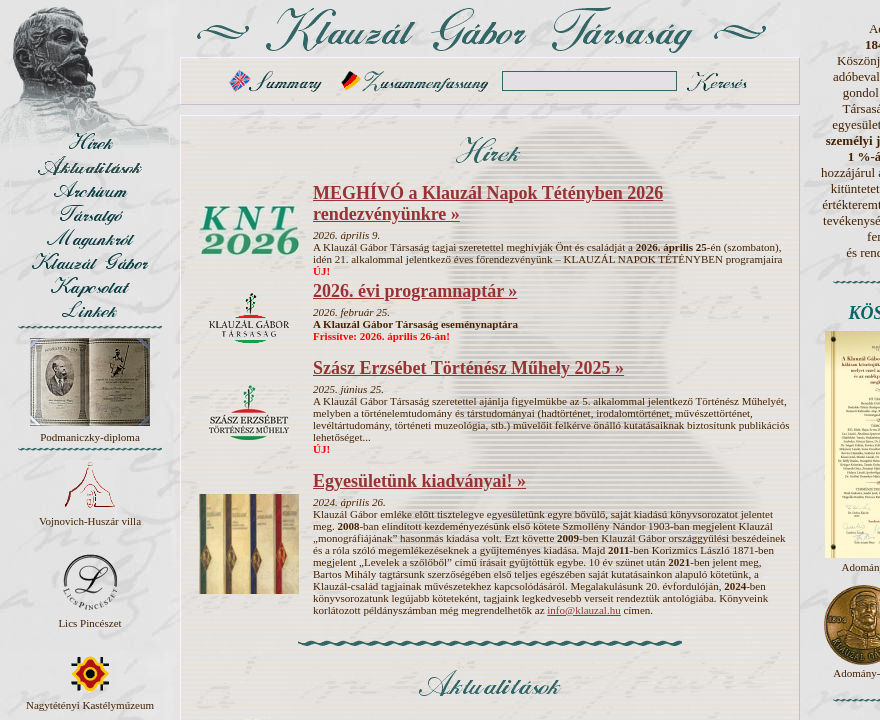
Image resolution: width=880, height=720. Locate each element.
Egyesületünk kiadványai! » (419, 481)
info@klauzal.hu (583, 610)
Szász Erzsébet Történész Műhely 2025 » (468, 368)
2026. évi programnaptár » (415, 291)
